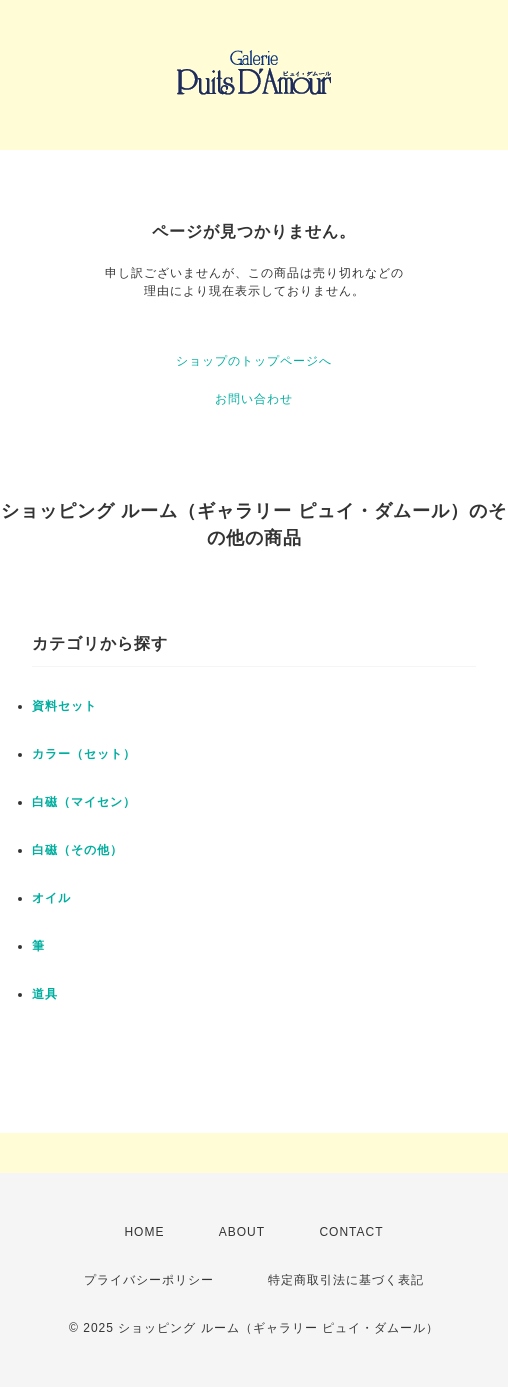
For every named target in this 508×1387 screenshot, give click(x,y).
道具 (45, 994)
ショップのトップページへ (254, 361)
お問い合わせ (254, 399)
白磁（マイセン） (84, 802)
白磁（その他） (77, 850)
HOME (144, 1232)
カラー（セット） (84, 754)
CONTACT (351, 1232)
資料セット (64, 706)
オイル (51, 898)
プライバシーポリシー (149, 1280)
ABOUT (242, 1232)
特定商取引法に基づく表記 (346, 1280)
